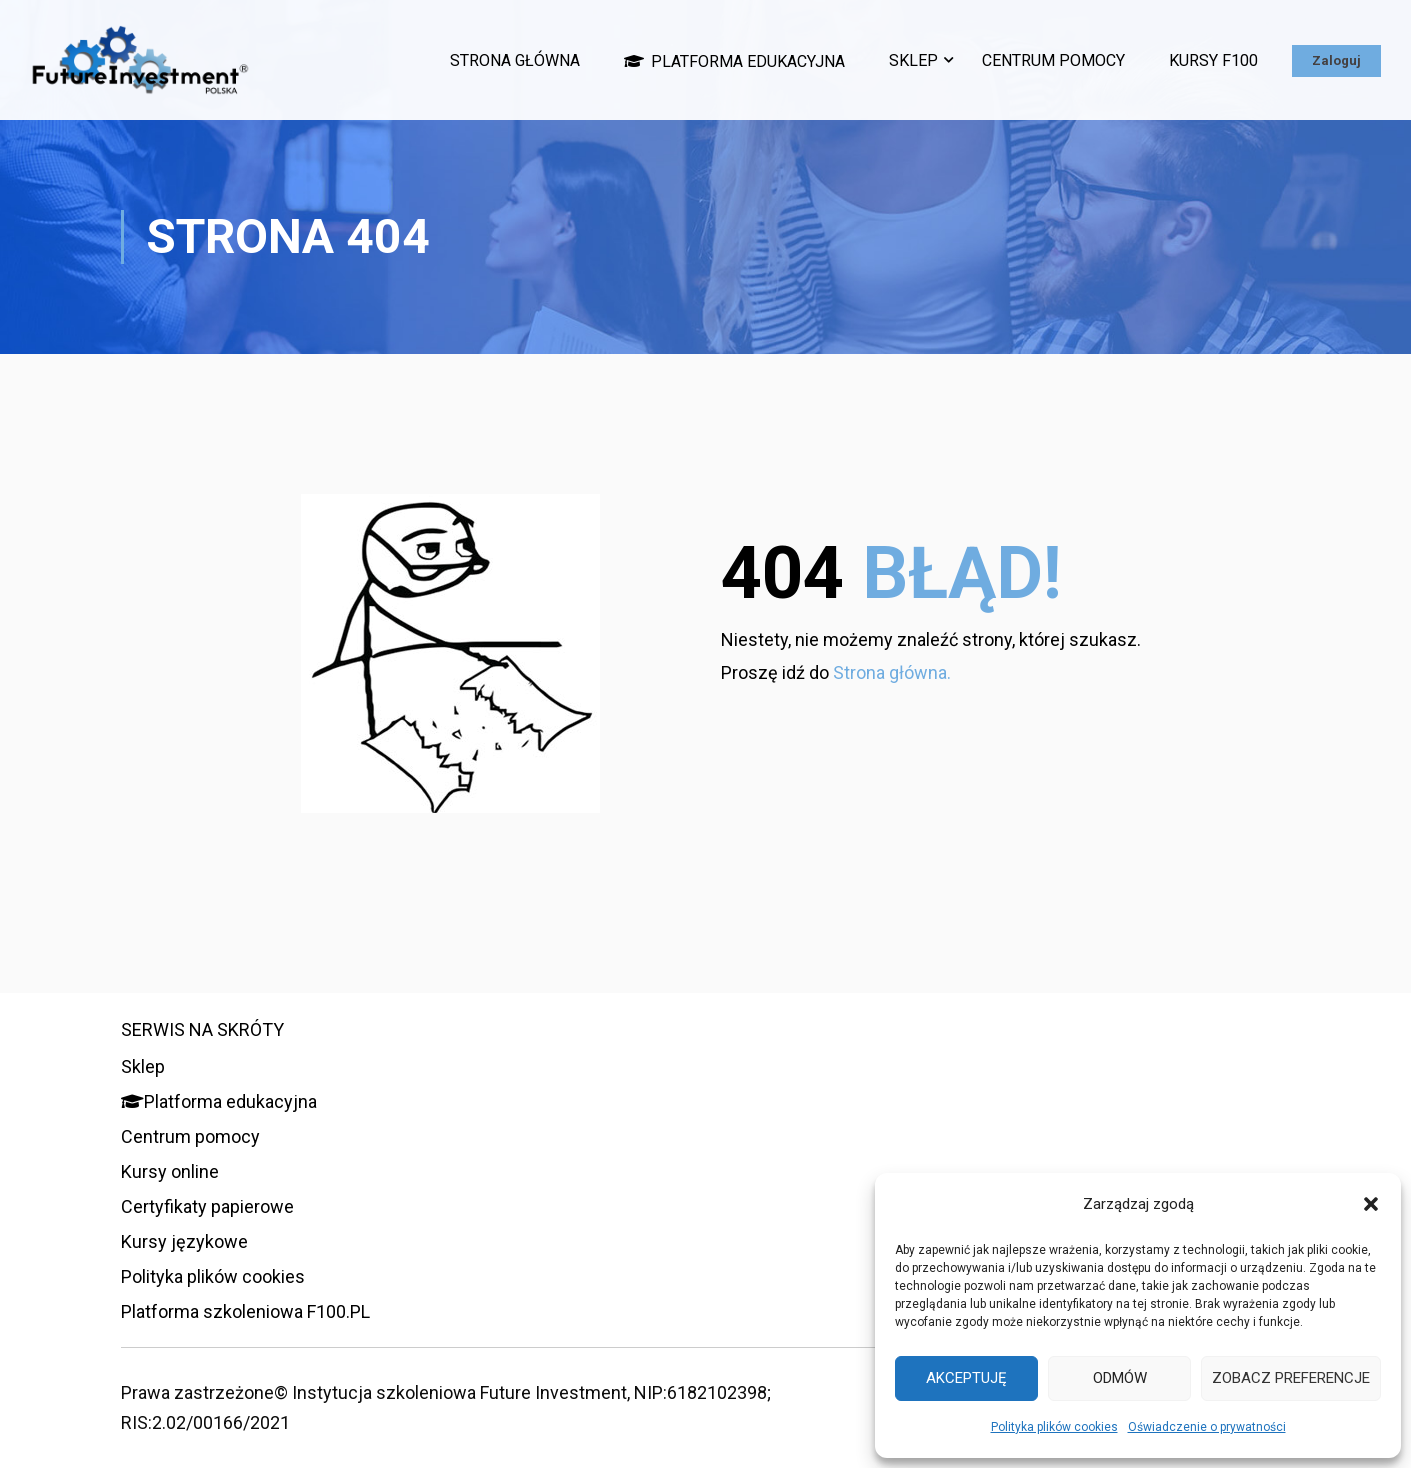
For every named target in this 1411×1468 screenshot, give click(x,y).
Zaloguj (1336, 60)
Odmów (1120, 1378)
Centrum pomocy (1053, 60)
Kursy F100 (1213, 60)
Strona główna (515, 60)
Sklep (913, 60)
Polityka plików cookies (1054, 1427)
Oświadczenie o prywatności (1207, 1427)
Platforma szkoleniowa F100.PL (245, 1311)
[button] (1371, 1204)
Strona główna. (892, 672)
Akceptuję (966, 1378)
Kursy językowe (184, 1241)
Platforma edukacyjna (734, 61)
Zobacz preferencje (1291, 1378)
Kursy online (170, 1171)
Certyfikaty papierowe (207, 1206)
